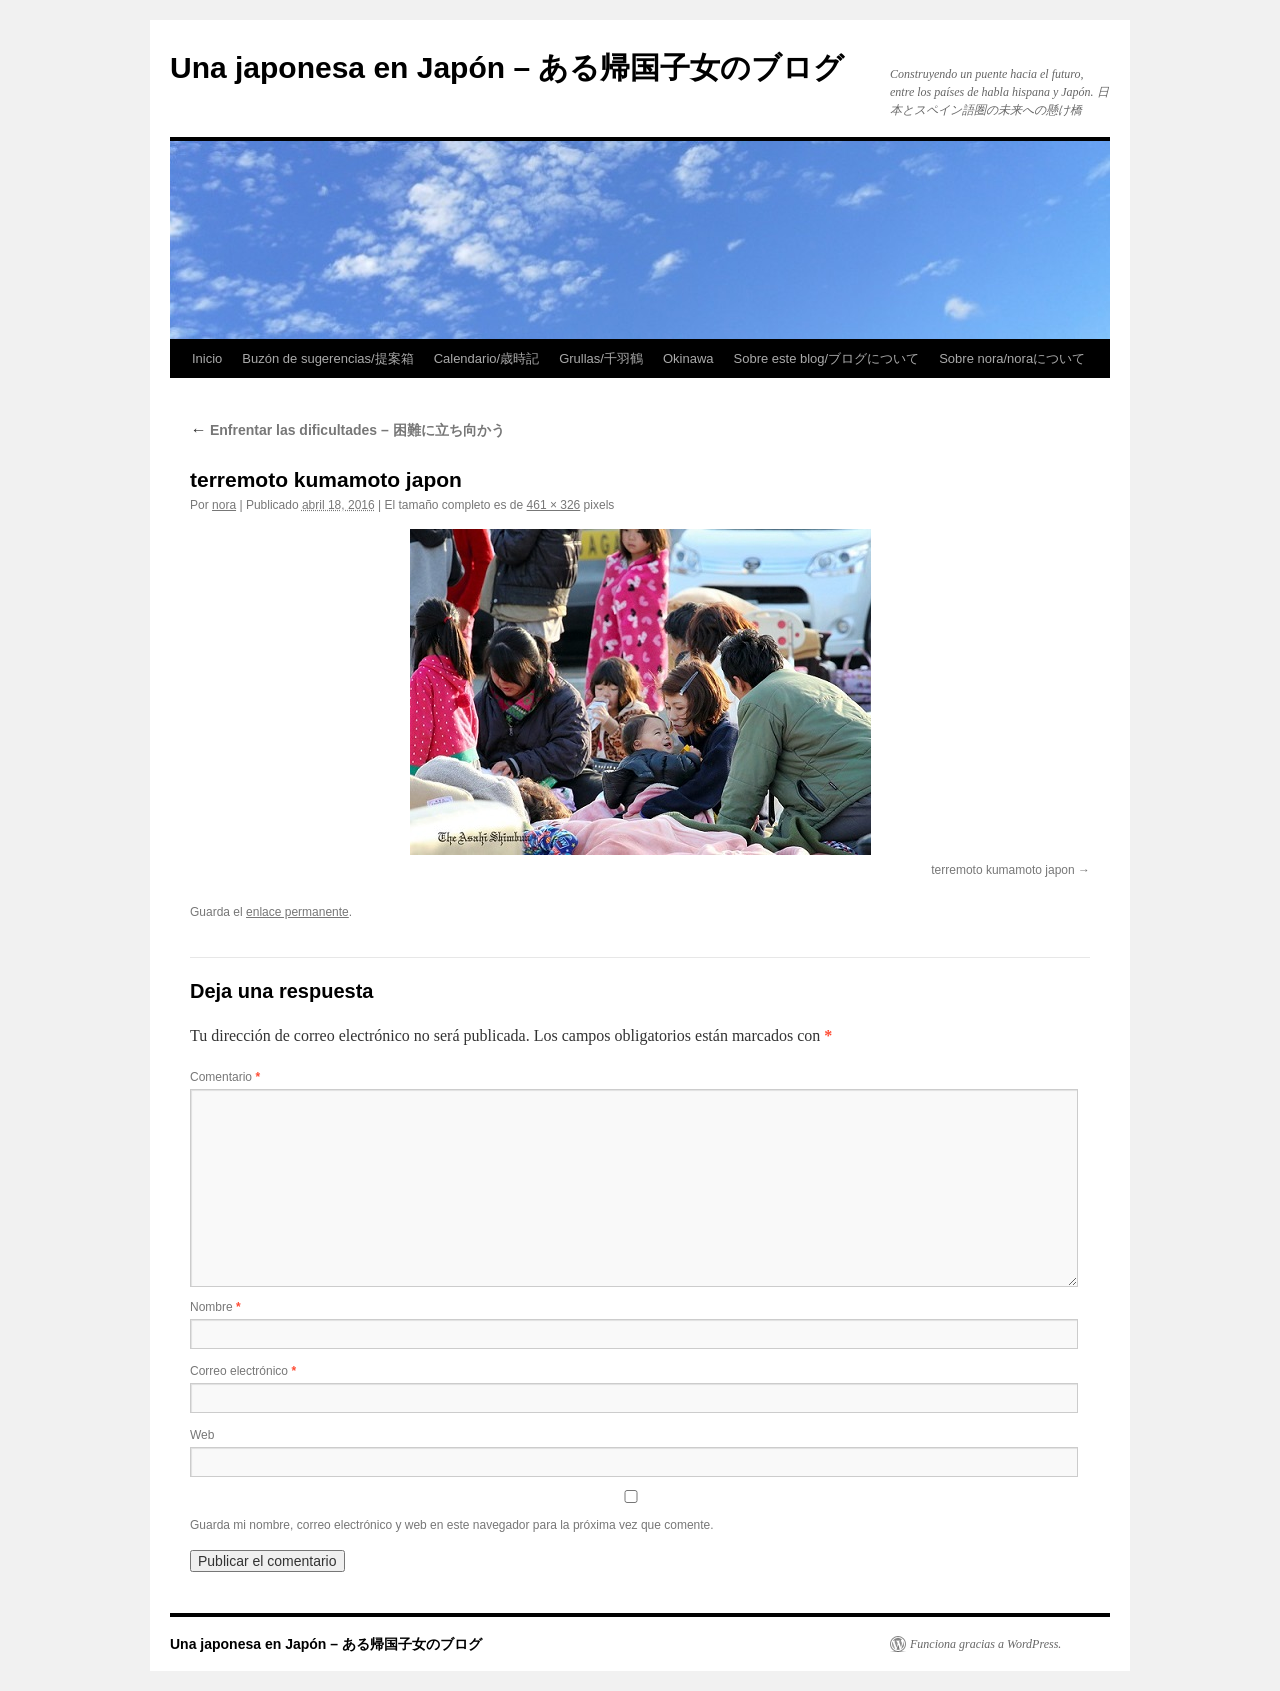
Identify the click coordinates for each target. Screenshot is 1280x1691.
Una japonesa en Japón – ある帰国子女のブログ (507, 67)
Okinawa (688, 358)
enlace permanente (297, 912)
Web (202, 1435)
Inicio (207, 358)
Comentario (225, 1077)
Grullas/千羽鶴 (601, 358)
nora (224, 505)
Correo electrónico (243, 1371)
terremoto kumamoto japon (1002, 870)
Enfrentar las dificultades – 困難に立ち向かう (347, 430)
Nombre (215, 1307)
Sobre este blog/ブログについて (827, 358)
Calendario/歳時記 (487, 358)
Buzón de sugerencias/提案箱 (327, 358)
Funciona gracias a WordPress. (985, 1644)
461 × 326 (554, 505)
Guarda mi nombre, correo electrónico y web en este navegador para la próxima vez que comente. (452, 1525)
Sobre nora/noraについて (1012, 358)
